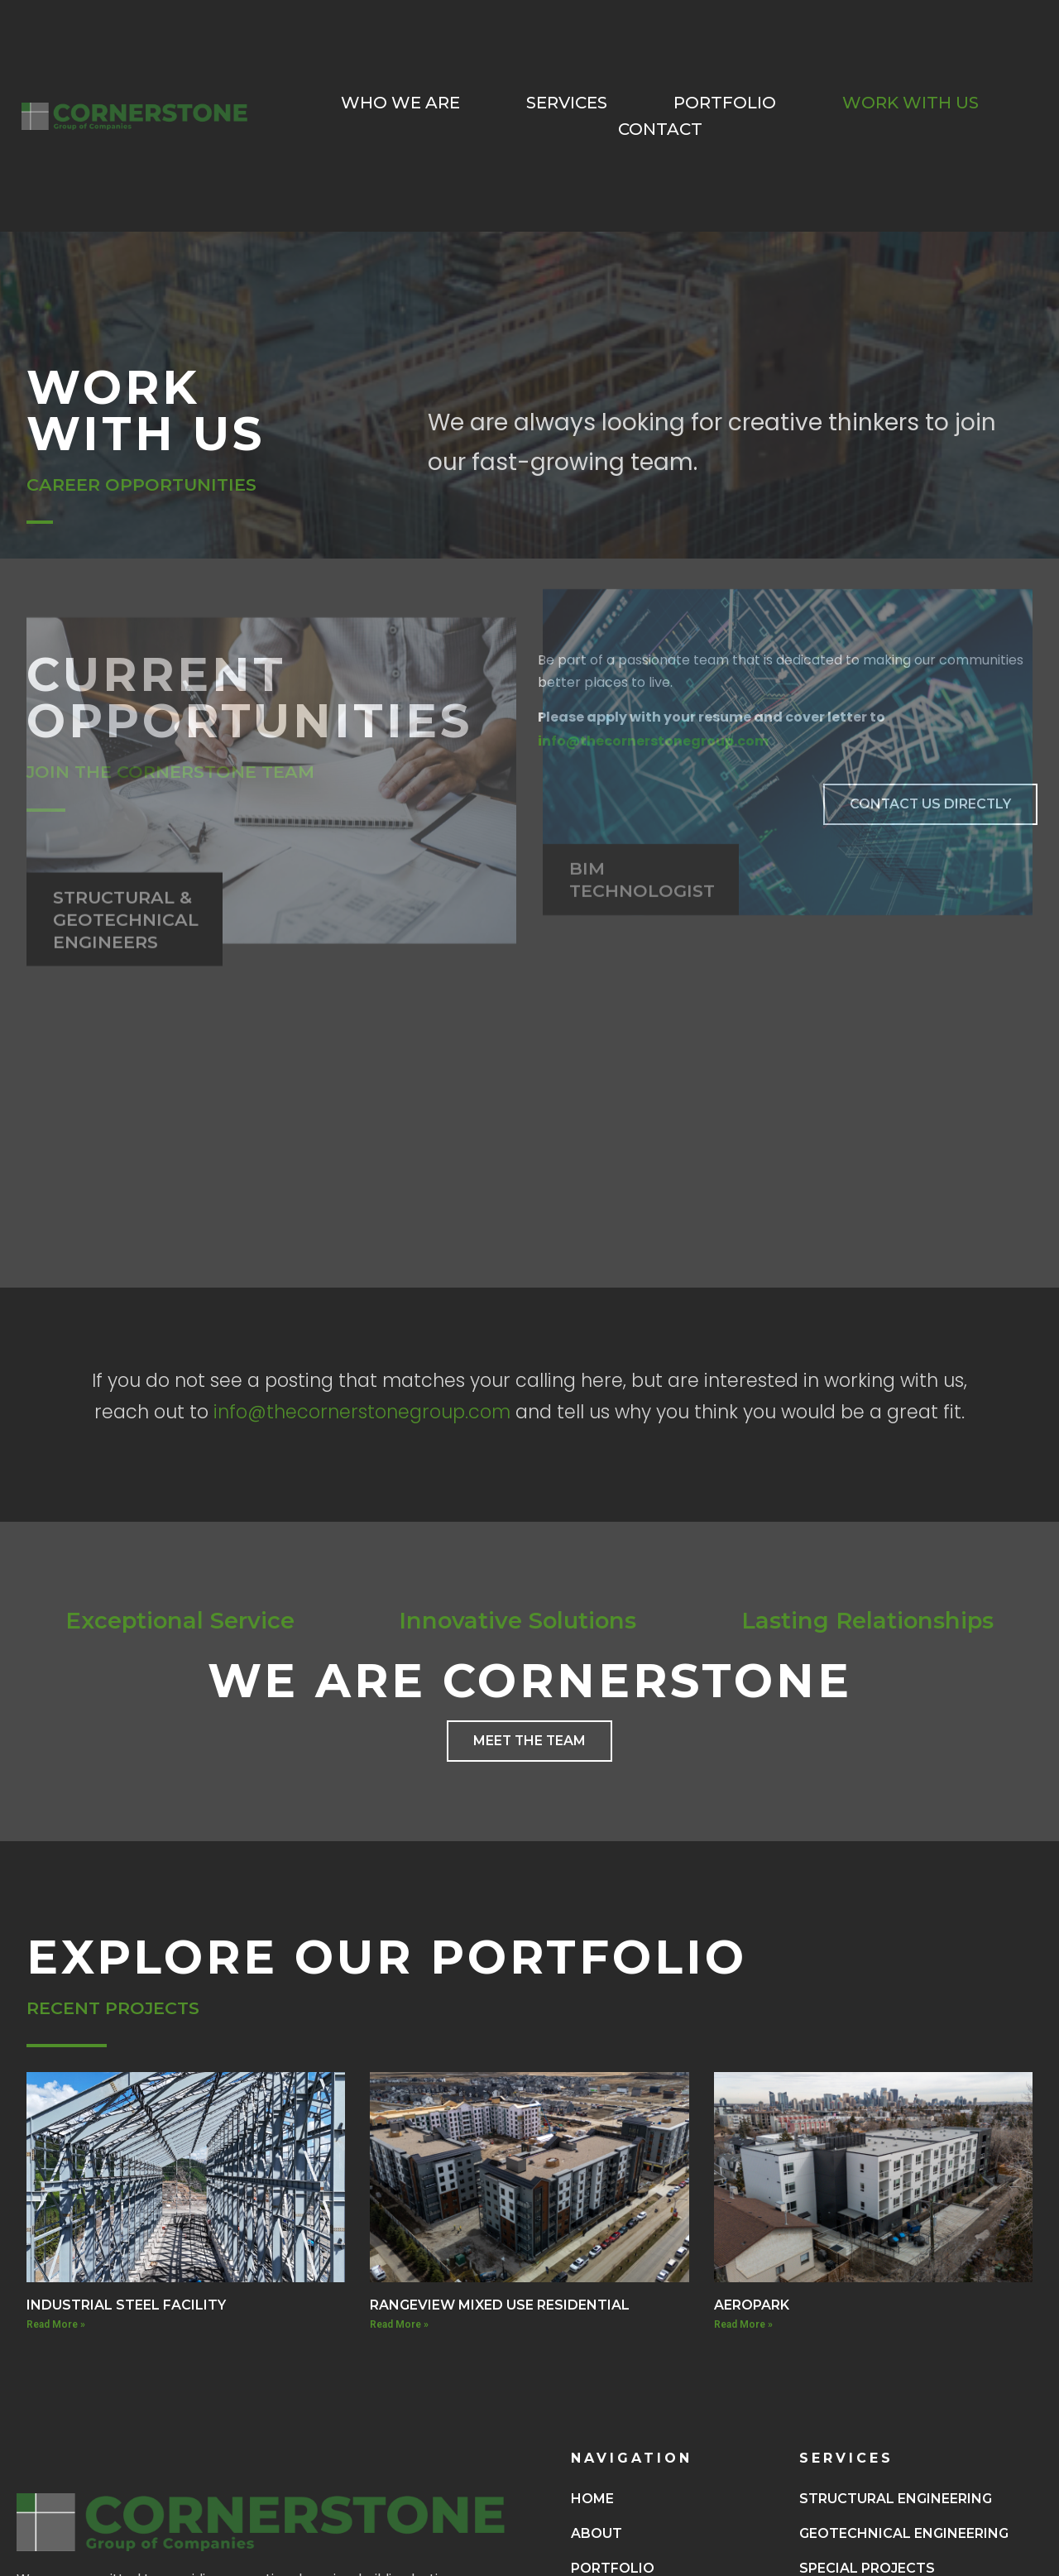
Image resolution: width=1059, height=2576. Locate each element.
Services (566, 103)
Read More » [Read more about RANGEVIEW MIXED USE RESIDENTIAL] (399, 2324)
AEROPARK (751, 2305)
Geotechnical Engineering (904, 2533)
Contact (660, 129)
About (596, 2533)
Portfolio (724, 103)
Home (592, 2498)
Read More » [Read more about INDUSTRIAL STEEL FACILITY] (55, 2324)
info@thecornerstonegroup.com (361, 1411)
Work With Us (910, 103)
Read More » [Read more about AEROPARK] (743, 2324)
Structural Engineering (895, 2498)
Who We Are (400, 103)
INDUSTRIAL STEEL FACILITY (126, 2305)
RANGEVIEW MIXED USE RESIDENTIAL (500, 2305)
